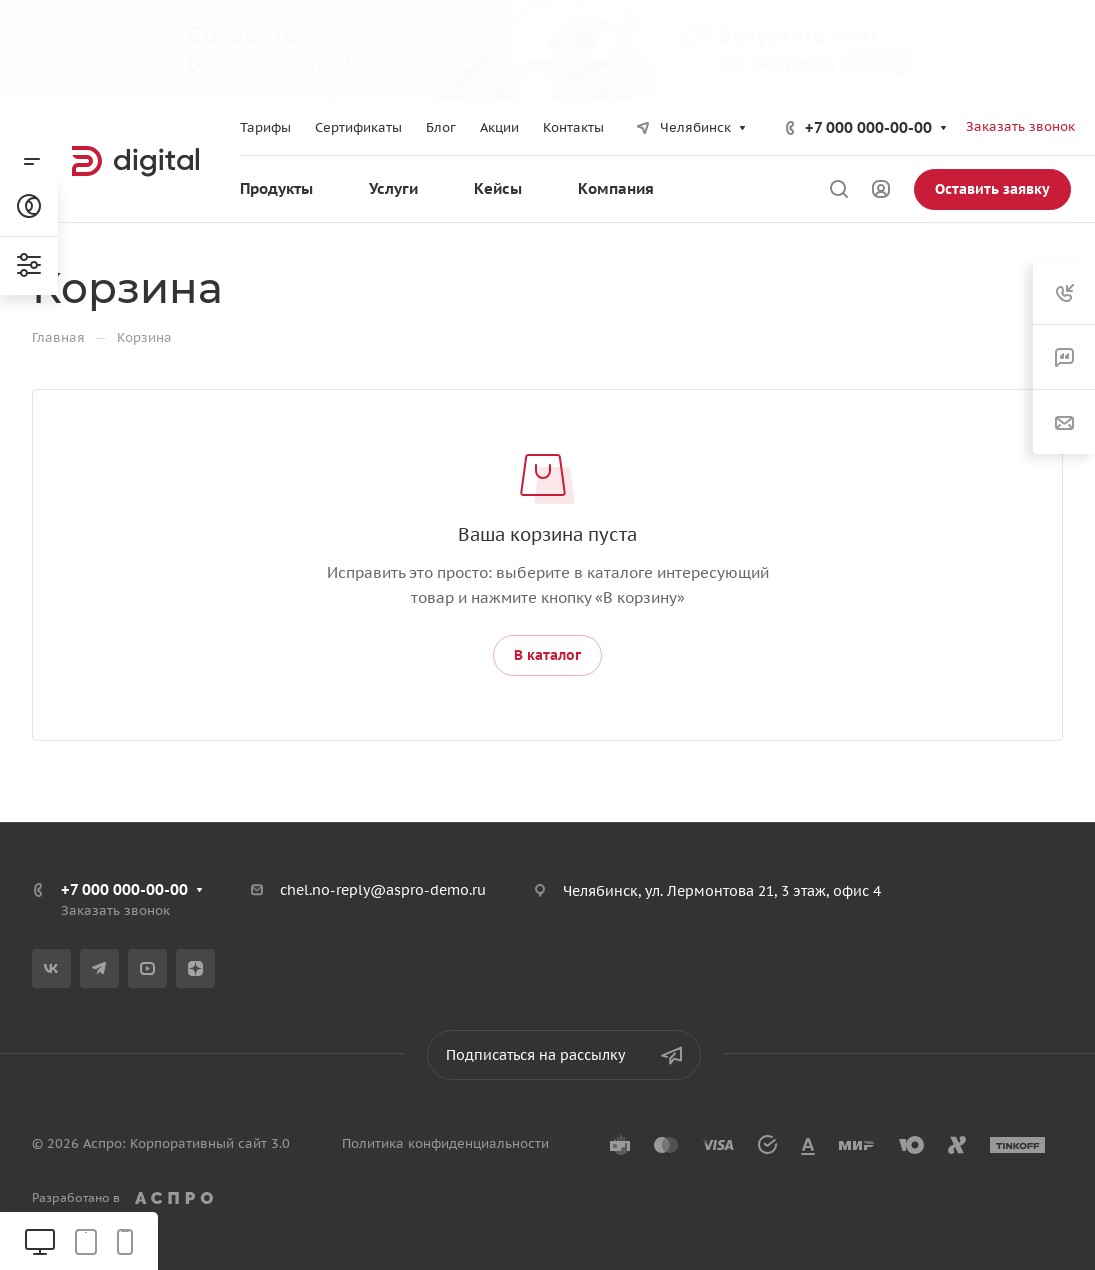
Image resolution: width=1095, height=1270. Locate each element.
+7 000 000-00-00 (868, 127)
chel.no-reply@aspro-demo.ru (383, 890)
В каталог (547, 655)
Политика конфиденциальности (445, 1143)
